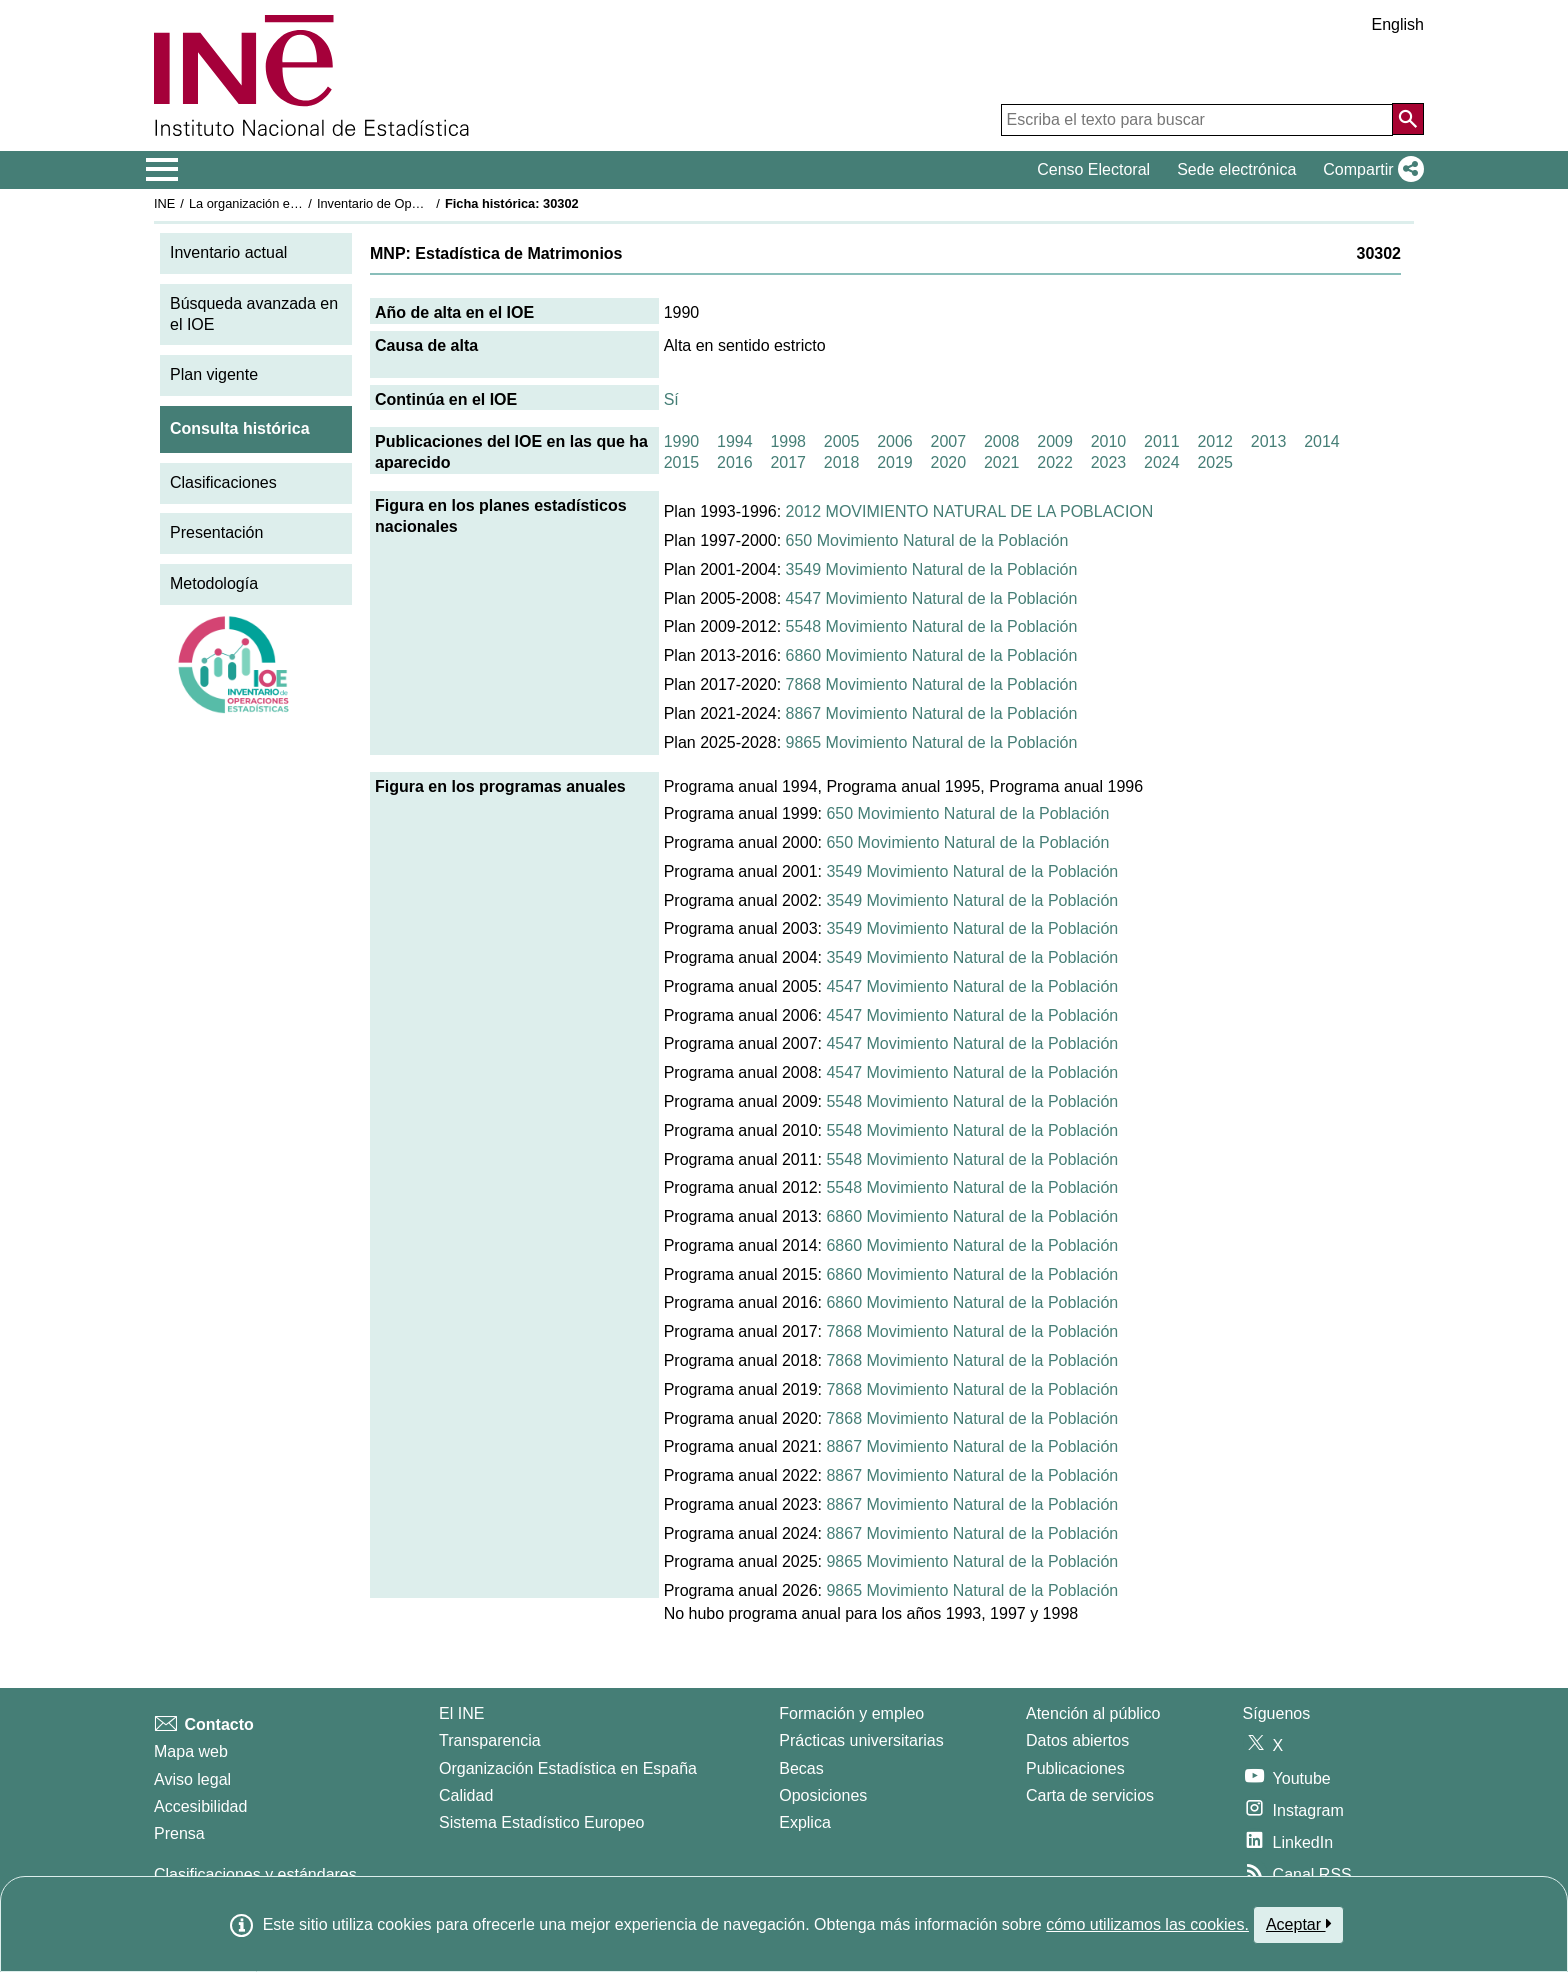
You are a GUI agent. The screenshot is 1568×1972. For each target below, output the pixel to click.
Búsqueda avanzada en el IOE (254, 314)
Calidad (466, 1795)
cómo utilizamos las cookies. (1147, 1924)
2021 (1002, 462)
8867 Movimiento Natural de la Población (932, 713)
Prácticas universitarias (861, 1740)
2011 (1162, 441)
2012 (1215, 441)
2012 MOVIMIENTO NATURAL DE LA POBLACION (970, 511)
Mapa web (191, 1751)
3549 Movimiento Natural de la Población (932, 569)
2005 (842, 441)
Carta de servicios (1090, 1795)
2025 (1215, 462)
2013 (1269, 441)
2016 (735, 462)
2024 (1162, 462)
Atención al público (1093, 1713)
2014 (1322, 441)
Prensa (179, 1833)
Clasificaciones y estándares (255, 1874)
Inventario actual (228, 252)
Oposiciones (823, 1795)
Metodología (214, 583)
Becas (801, 1768)
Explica (805, 1822)
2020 (949, 462)
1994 (735, 441)
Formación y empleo (851, 1713)
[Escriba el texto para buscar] (1197, 120)
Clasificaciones (223, 482)
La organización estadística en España (299, 203)
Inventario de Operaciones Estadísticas (428, 203)
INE (164, 203)
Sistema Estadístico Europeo (541, 1822)
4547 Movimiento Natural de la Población (932, 598)
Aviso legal (192, 1779)
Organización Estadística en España (568, 1768)
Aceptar (1298, 1924)
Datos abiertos (1077, 1740)
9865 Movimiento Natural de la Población (932, 742)
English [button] (1398, 24)
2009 (1055, 441)
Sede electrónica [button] (1236, 169)
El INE (461, 1713)
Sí (671, 399)
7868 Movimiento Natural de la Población (932, 684)
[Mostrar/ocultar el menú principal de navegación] (162, 170)
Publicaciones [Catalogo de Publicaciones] (1075, 1768)
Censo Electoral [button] (1093, 169)
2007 (949, 441)
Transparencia (490, 1740)
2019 (895, 462)
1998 (788, 441)
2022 (1055, 462)
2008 (1002, 441)
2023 (1109, 462)
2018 (842, 462)
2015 (682, 462)
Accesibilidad (200, 1806)
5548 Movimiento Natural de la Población (932, 626)
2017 (788, 462)
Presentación (216, 532)
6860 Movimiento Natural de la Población (932, 655)
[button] (1369, 170)
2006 (895, 441)
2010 (1109, 441)
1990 (682, 441)
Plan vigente (214, 374)
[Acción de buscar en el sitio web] (1408, 119)
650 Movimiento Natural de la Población (927, 540)
